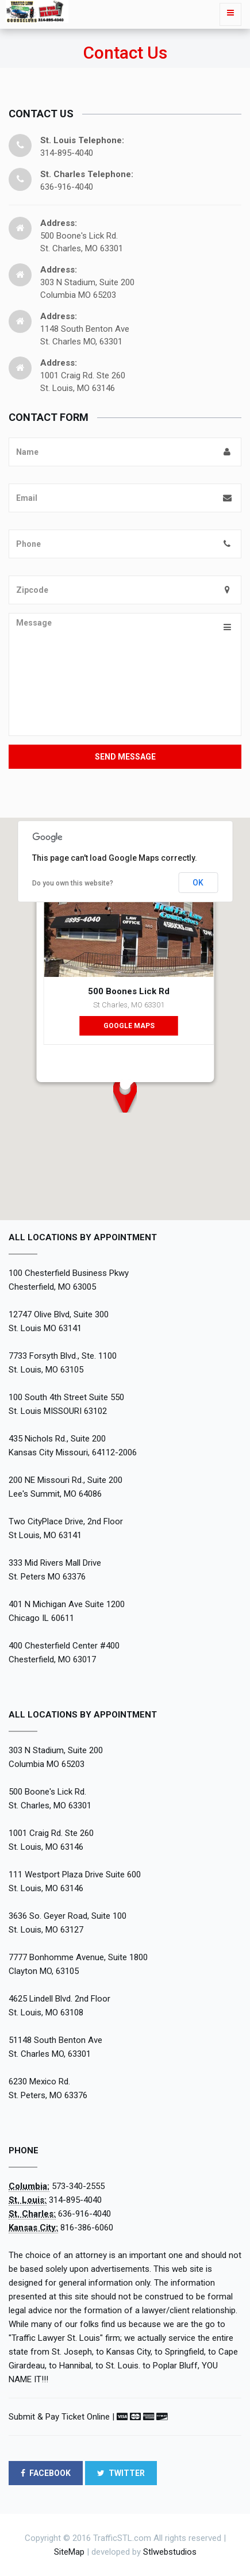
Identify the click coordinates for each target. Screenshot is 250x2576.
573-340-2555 (78, 2186)
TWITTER (121, 2473)
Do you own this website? (72, 883)
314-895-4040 (75, 2200)
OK (198, 882)
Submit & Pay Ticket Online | (61, 2417)
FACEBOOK (46, 2473)
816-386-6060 (86, 2227)
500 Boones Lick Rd (129, 991)
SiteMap (69, 2552)
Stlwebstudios (170, 2552)
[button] (125, 1095)
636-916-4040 (84, 2214)
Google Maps (128, 1026)
